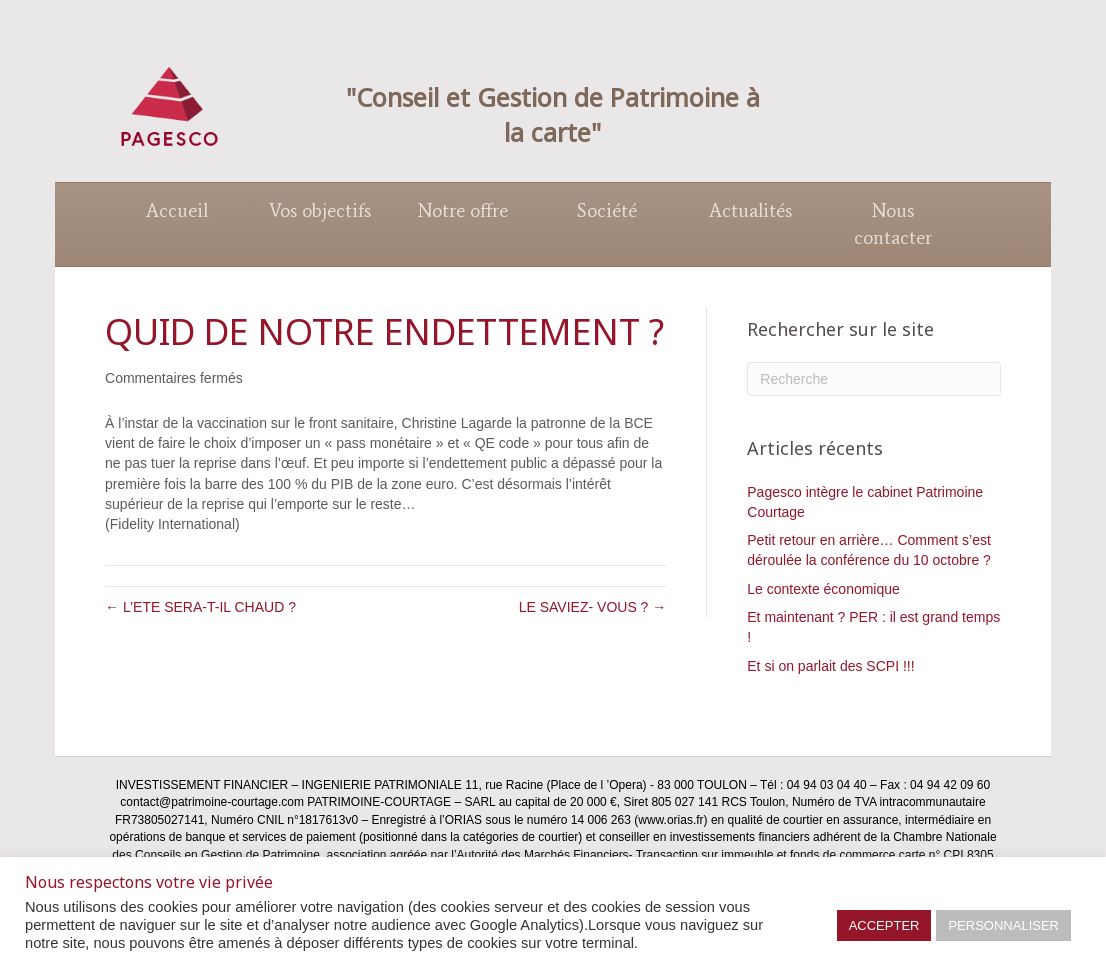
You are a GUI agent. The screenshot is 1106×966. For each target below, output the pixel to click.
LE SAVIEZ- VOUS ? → (593, 607)
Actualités (750, 210)
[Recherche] (874, 379)
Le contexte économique (823, 589)
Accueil (177, 210)
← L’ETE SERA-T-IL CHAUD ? (200, 607)
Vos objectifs (320, 210)
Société (607, 210)
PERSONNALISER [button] (1003, 925)
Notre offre (463, 210)
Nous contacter (893, 224)
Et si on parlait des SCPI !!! (830, 666)
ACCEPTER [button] (884, 925)
